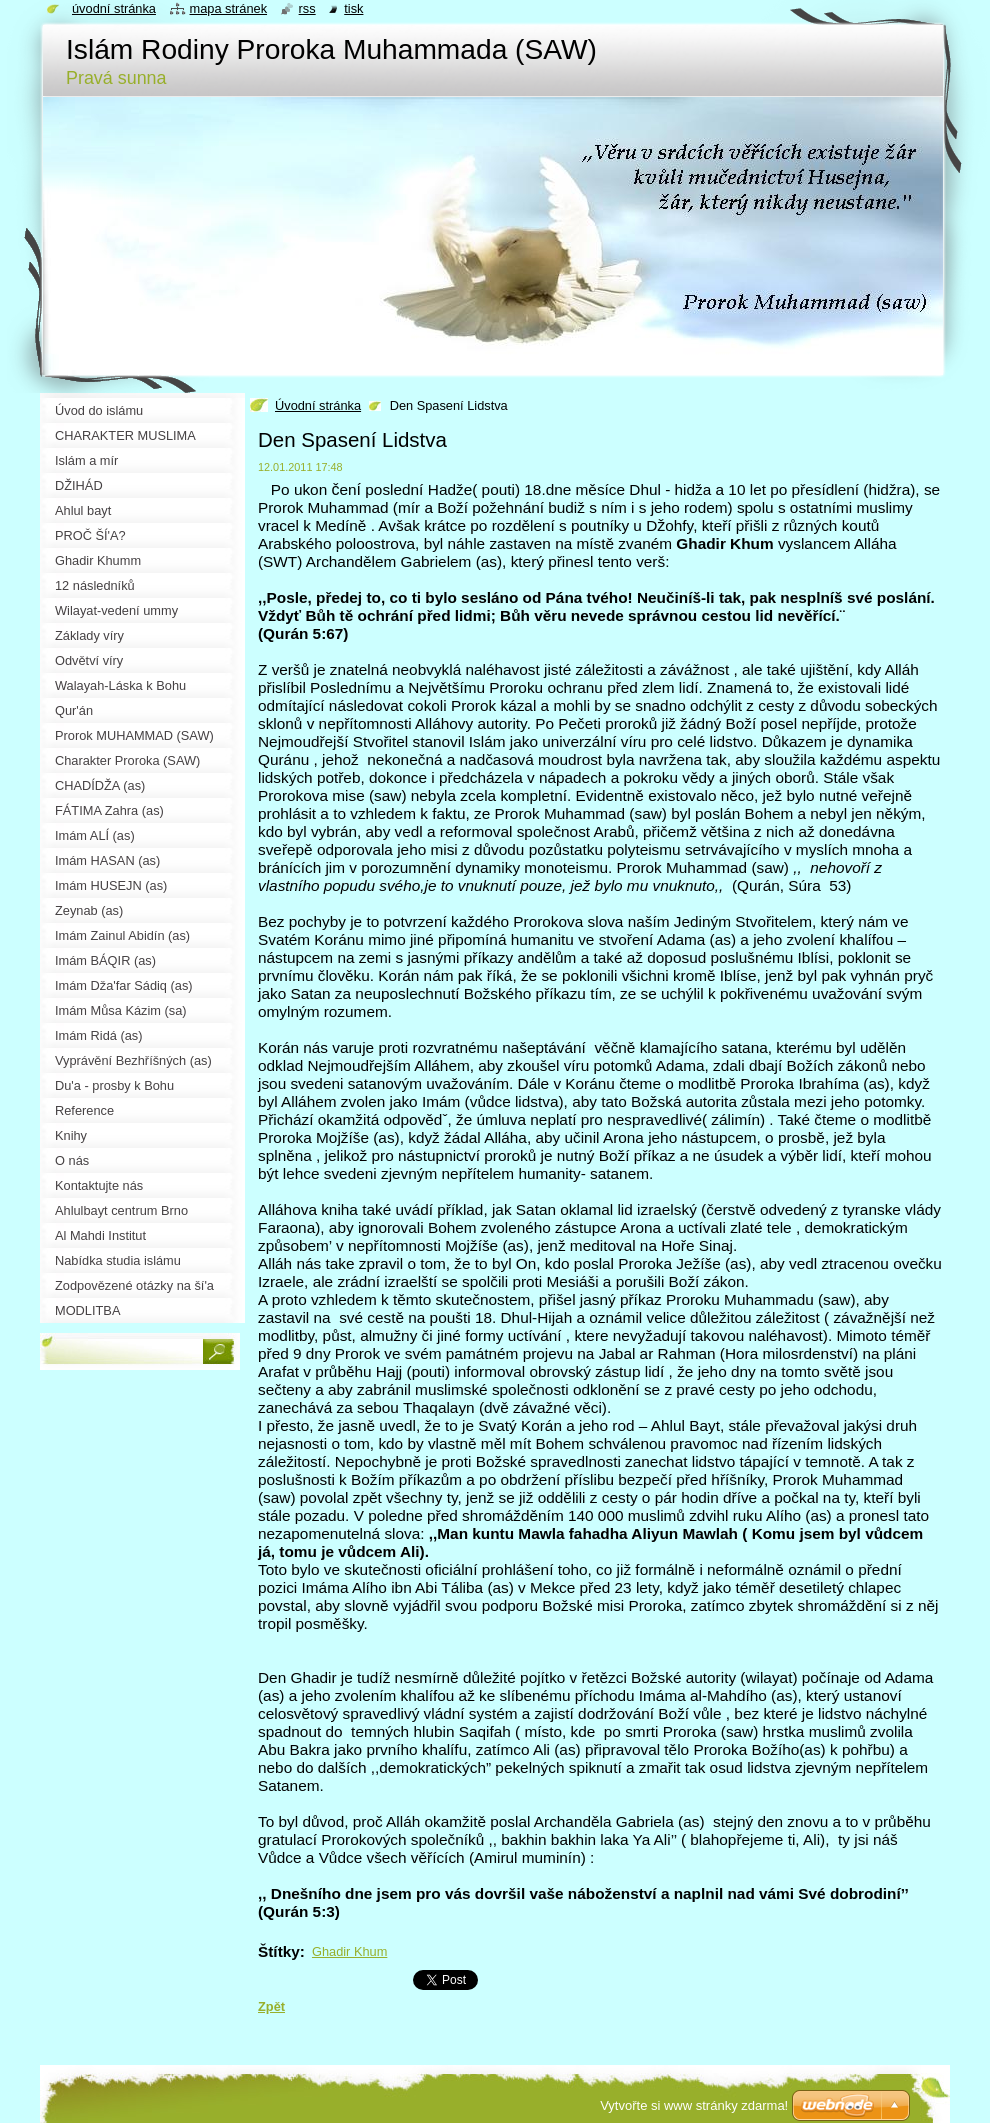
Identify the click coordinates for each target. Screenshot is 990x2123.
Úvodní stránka (318, 405)
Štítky (279, 1951)
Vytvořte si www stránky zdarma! (694, 2105)
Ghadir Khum (349, 1951)
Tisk (353, 8)
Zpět (271, 2006)
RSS (307, 8)
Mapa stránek (229, 8)
